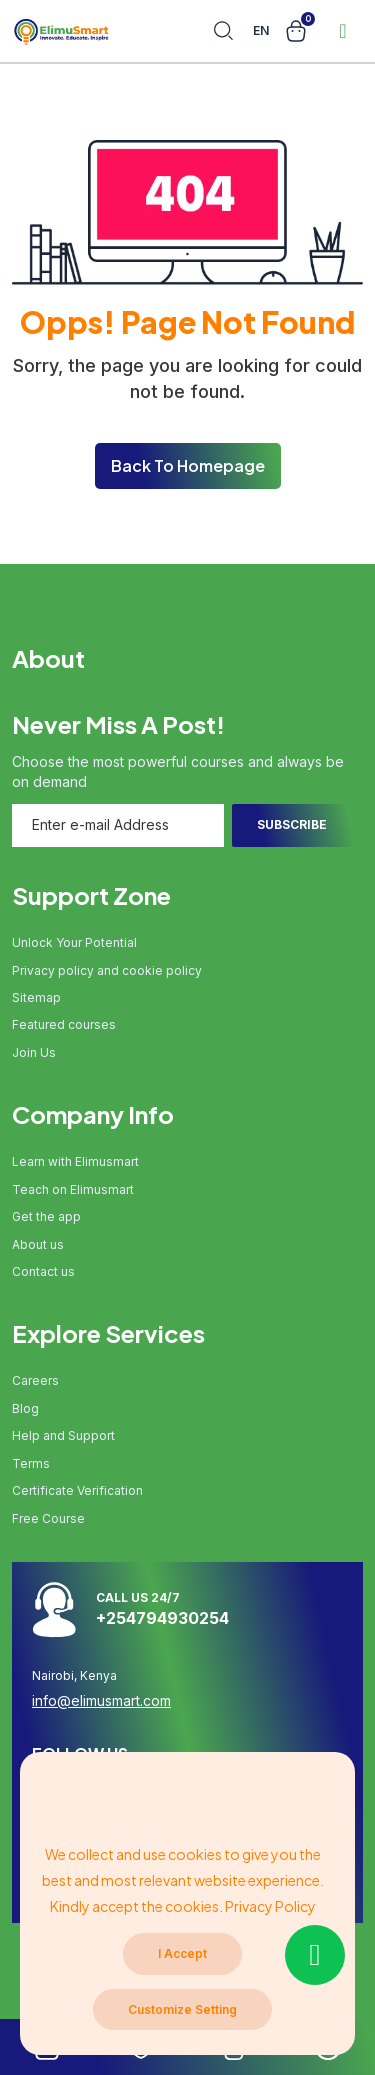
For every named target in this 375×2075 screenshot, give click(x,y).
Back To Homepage (188, 465)
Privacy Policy (270, 1906)
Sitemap (36, 997)
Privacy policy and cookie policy (107, 970)
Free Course (48, 1518)
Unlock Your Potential (74, 942)
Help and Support (63, 1435)
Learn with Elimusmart (75, 1161)
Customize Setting (182, 2009)
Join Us (34, 1052)
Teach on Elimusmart (73, 1189)
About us (38, 1244)
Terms (31, 1463)
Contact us (43, 1271)
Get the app (46, 1216)
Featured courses (64, 1024)
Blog (25, 1408)
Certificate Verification (77, 1490)
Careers (35, 1380)
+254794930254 (162, 1618)
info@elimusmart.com (101, 1700)
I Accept (182, 1953)
